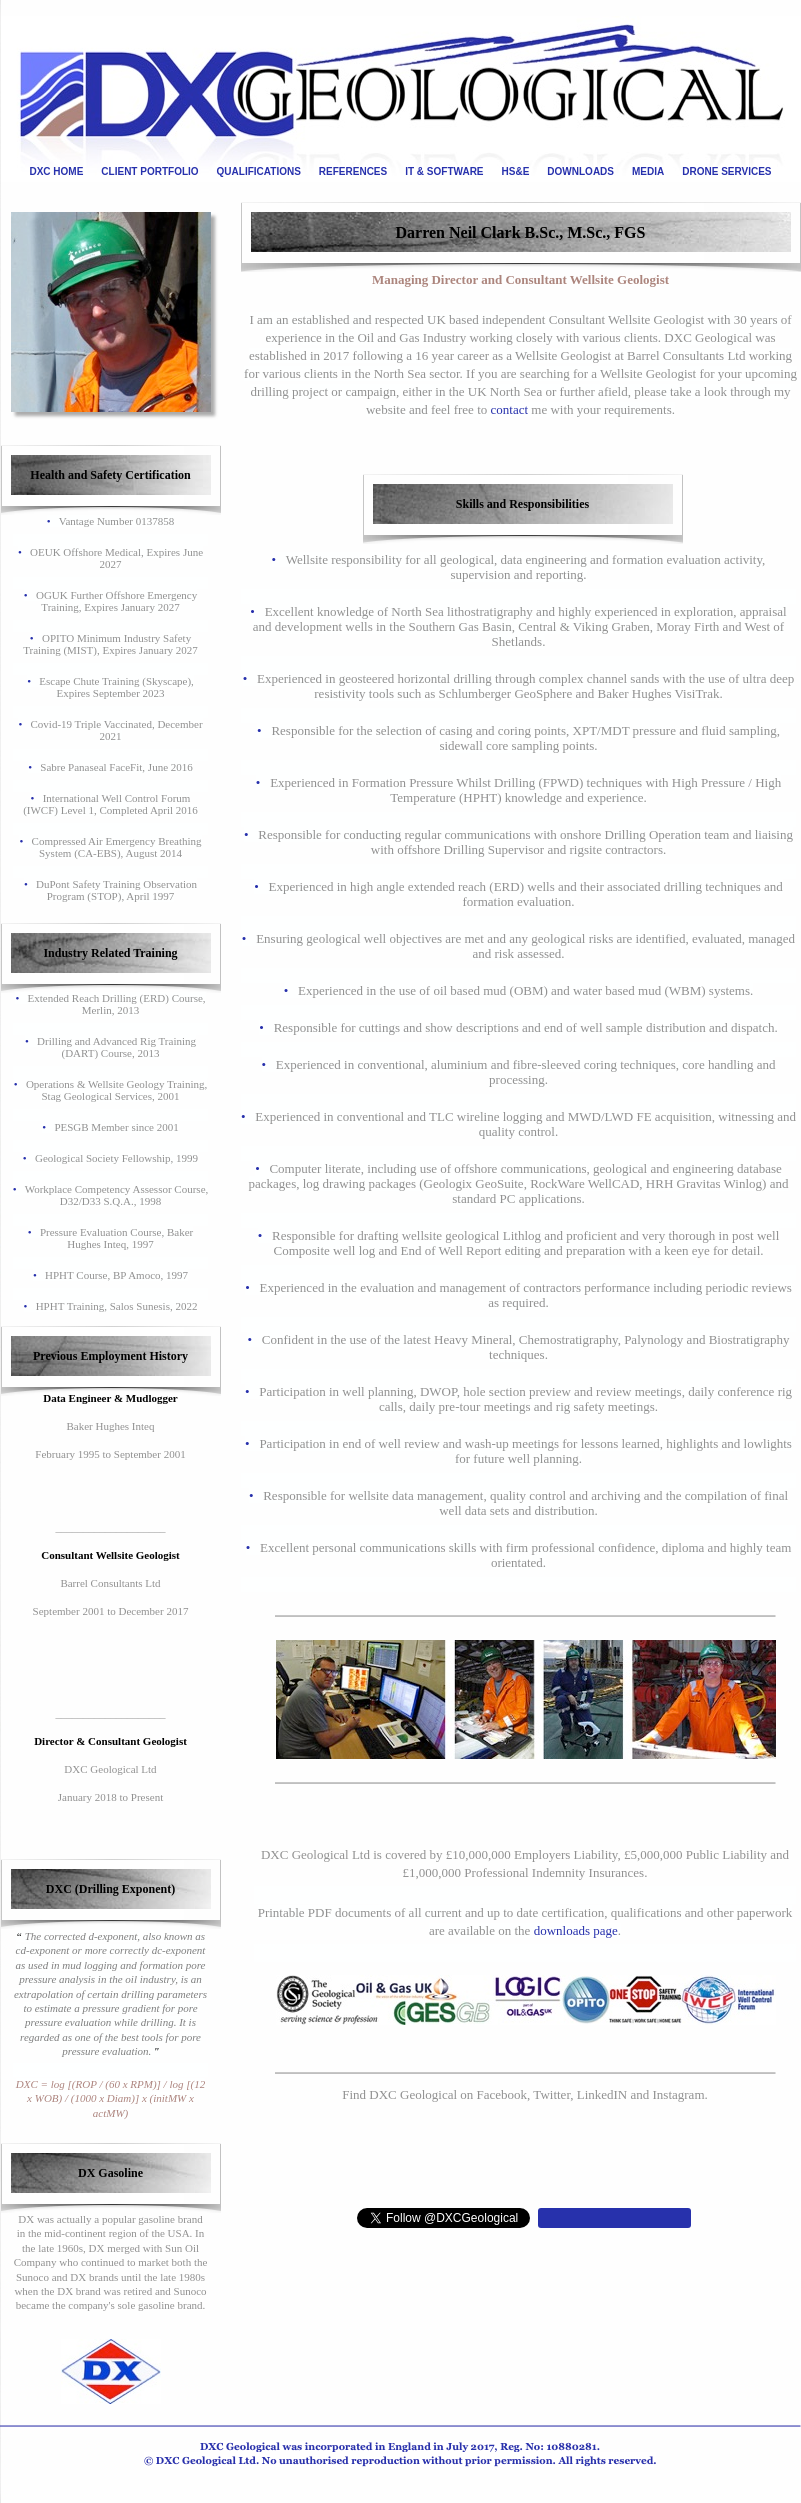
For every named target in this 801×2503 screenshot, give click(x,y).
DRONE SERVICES (726, 171)
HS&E (516, 171)
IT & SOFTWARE (444, 171)
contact (510, 409)
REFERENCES (353, 171)
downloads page (576, 1930)
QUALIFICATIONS (259, 171)
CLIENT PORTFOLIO (149, 171)
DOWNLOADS (580, 171)
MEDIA (648, 171)
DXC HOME (56, 171)
